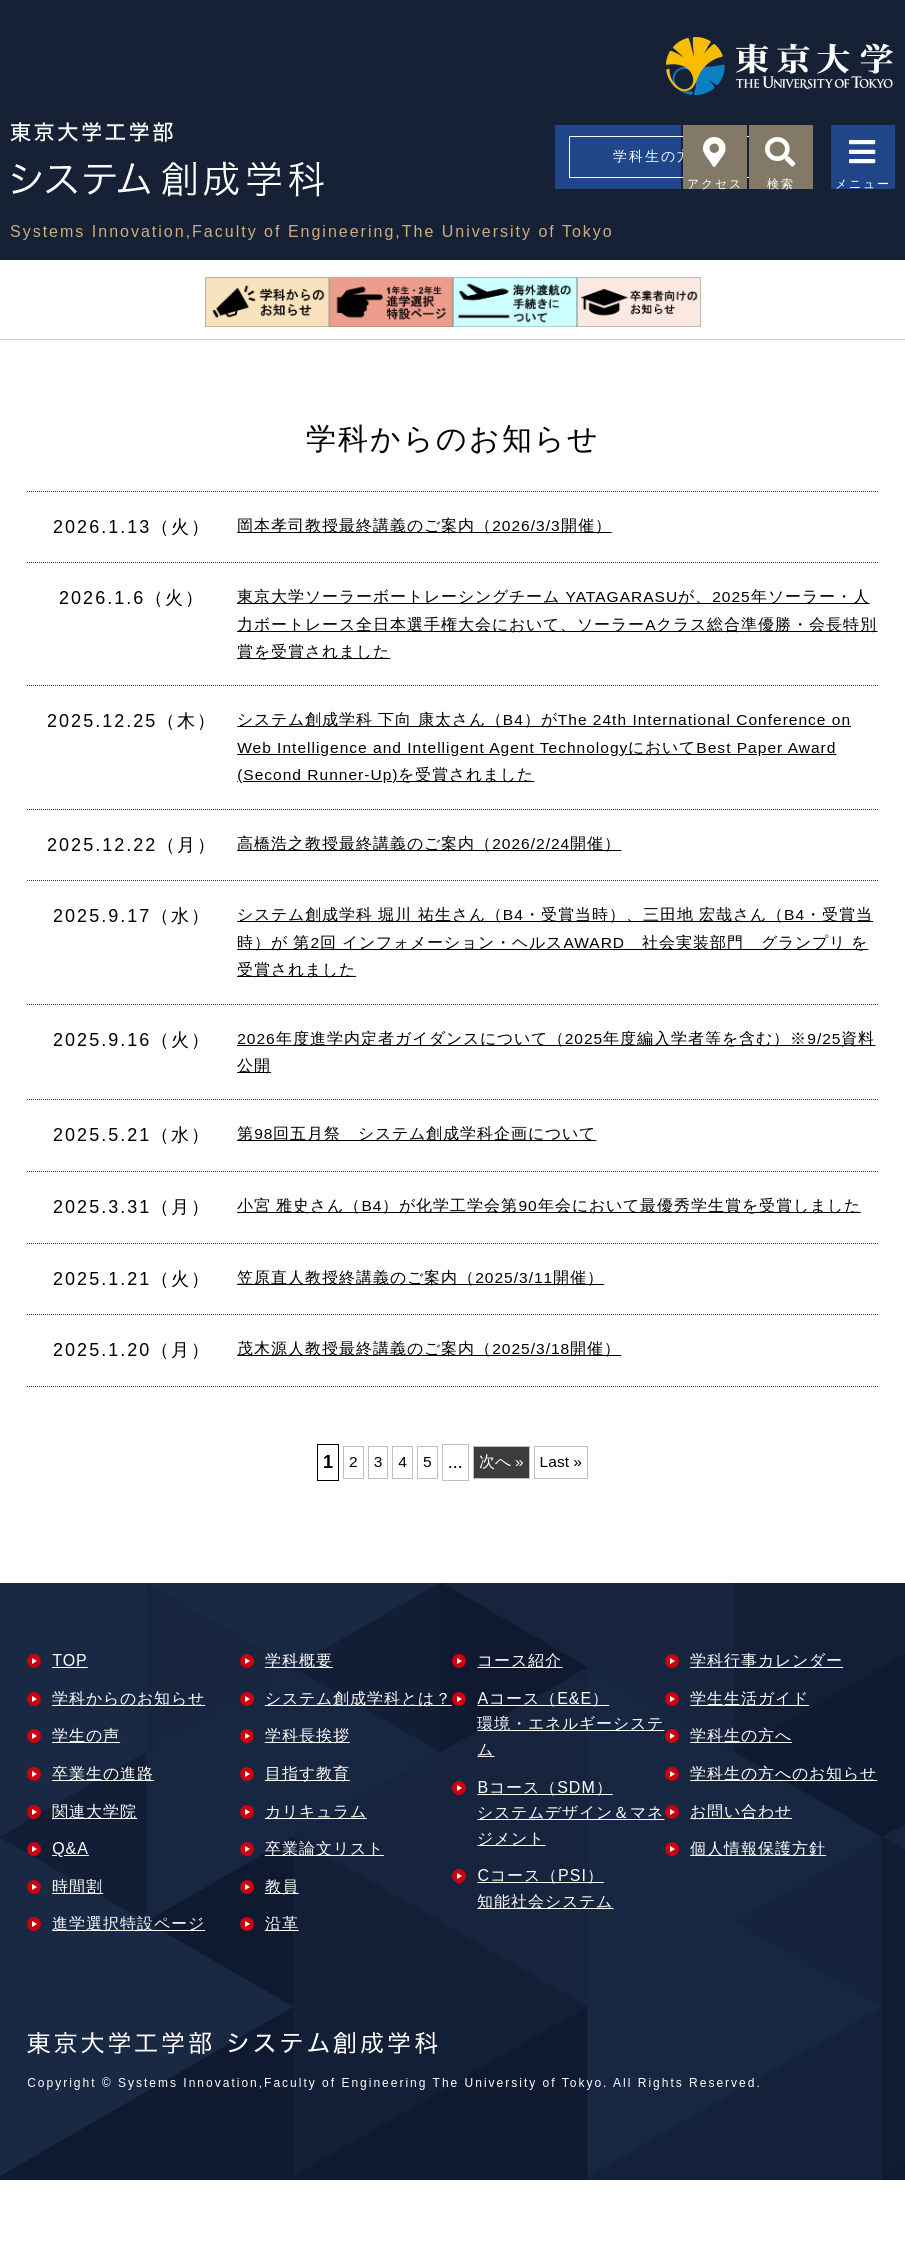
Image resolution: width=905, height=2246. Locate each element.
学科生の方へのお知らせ (783, 1838)
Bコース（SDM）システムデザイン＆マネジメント (570, 1878)
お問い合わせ (741, 1876)
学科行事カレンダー (766, 1726)
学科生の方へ (512, 162)
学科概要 (299, 1726)
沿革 (282, 1989)
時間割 (77, 1951)
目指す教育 (307, 1838)
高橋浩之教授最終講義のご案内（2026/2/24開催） (452, 864)
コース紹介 (519, 1726)
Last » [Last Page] (566, 1527)
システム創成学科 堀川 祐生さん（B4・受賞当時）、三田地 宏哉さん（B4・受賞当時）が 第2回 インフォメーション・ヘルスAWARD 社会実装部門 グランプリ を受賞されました (552, 965)
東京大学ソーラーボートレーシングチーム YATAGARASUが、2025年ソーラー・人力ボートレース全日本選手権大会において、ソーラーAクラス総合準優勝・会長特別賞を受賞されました (557, 628)
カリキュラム (316, 1876)
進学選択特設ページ (128, 1989)
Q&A (70, 1914)
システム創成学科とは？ (358, 1763)
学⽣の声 (86, 1801)
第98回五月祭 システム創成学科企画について (438, 1170)
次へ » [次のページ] (500, 1527)
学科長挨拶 (307, 1801)
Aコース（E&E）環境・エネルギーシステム (570, 1789)
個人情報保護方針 (758, 1914)
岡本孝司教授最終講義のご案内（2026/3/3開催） (447, 527)
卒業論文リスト (324, 1914)
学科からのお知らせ (128, 1763)
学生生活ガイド (749, 1763)
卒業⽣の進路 (103, 1838)
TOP (70, 1726)
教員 (282, 1951)
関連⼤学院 (94, 1876)
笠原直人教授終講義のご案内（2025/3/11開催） (443, 1344)
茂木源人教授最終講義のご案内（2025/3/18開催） (452, 1416)
